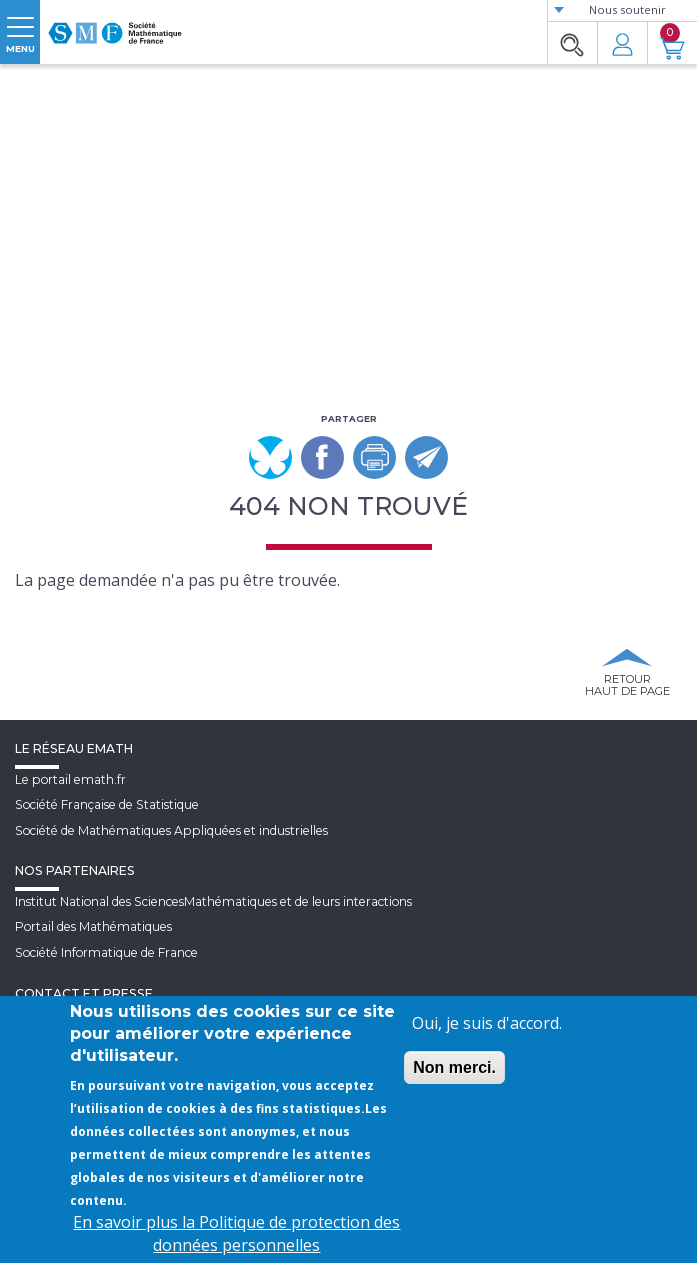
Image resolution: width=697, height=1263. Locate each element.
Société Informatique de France (106, 952)
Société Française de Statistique (107, 804)
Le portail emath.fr (70, 779)
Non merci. (454, 1067)
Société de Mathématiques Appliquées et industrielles (171, 830)
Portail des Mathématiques (93, 926)
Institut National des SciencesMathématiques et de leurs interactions (213, 901)
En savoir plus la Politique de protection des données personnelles (236, 1233)
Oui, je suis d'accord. (487, 1023)
